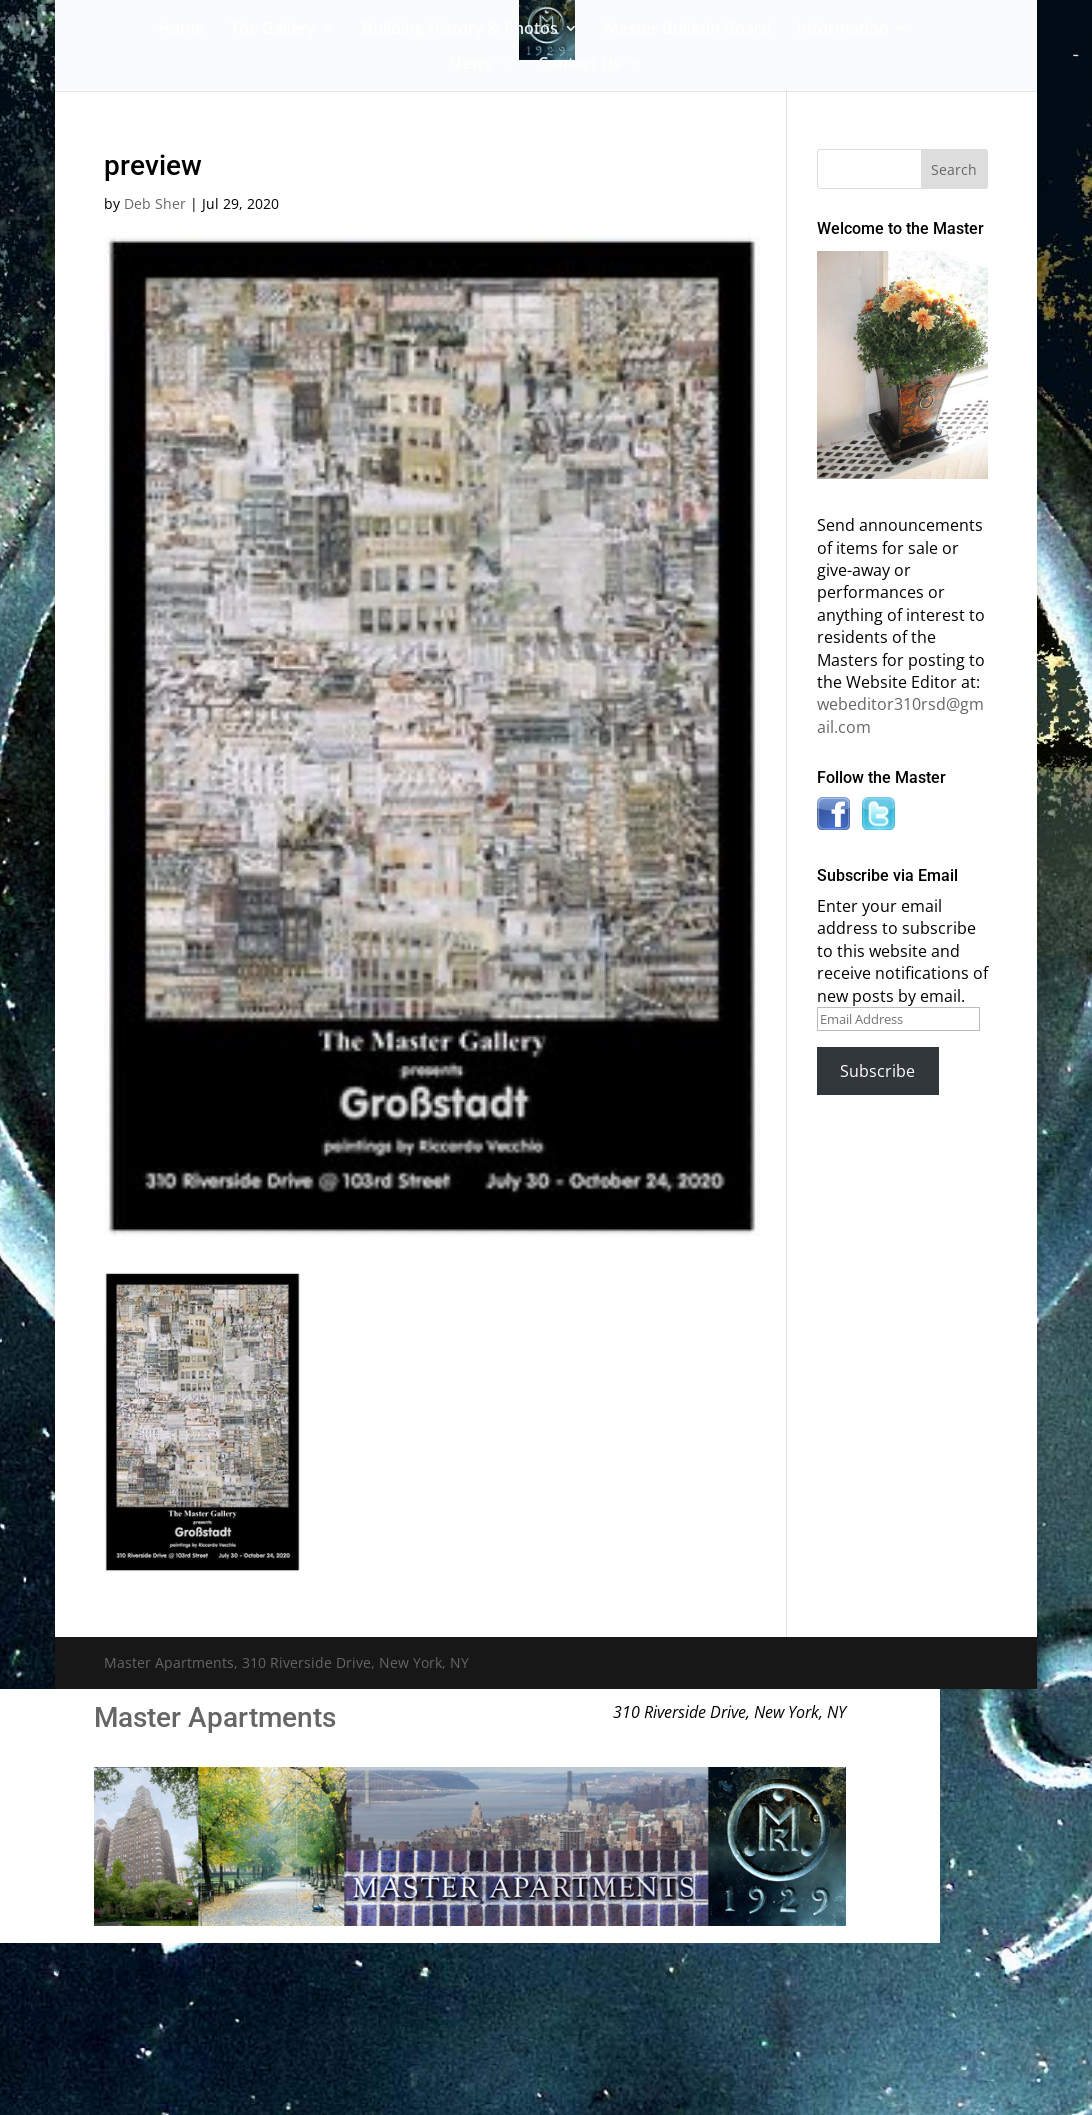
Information (843, 30)
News (470, 65)
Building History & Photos (460, 30)
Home (181, 30)
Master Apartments (215, 1717)
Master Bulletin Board (687, 30)
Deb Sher (155, 203)
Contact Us (579, 65)
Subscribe (877, 1071)
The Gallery (273, 30)
